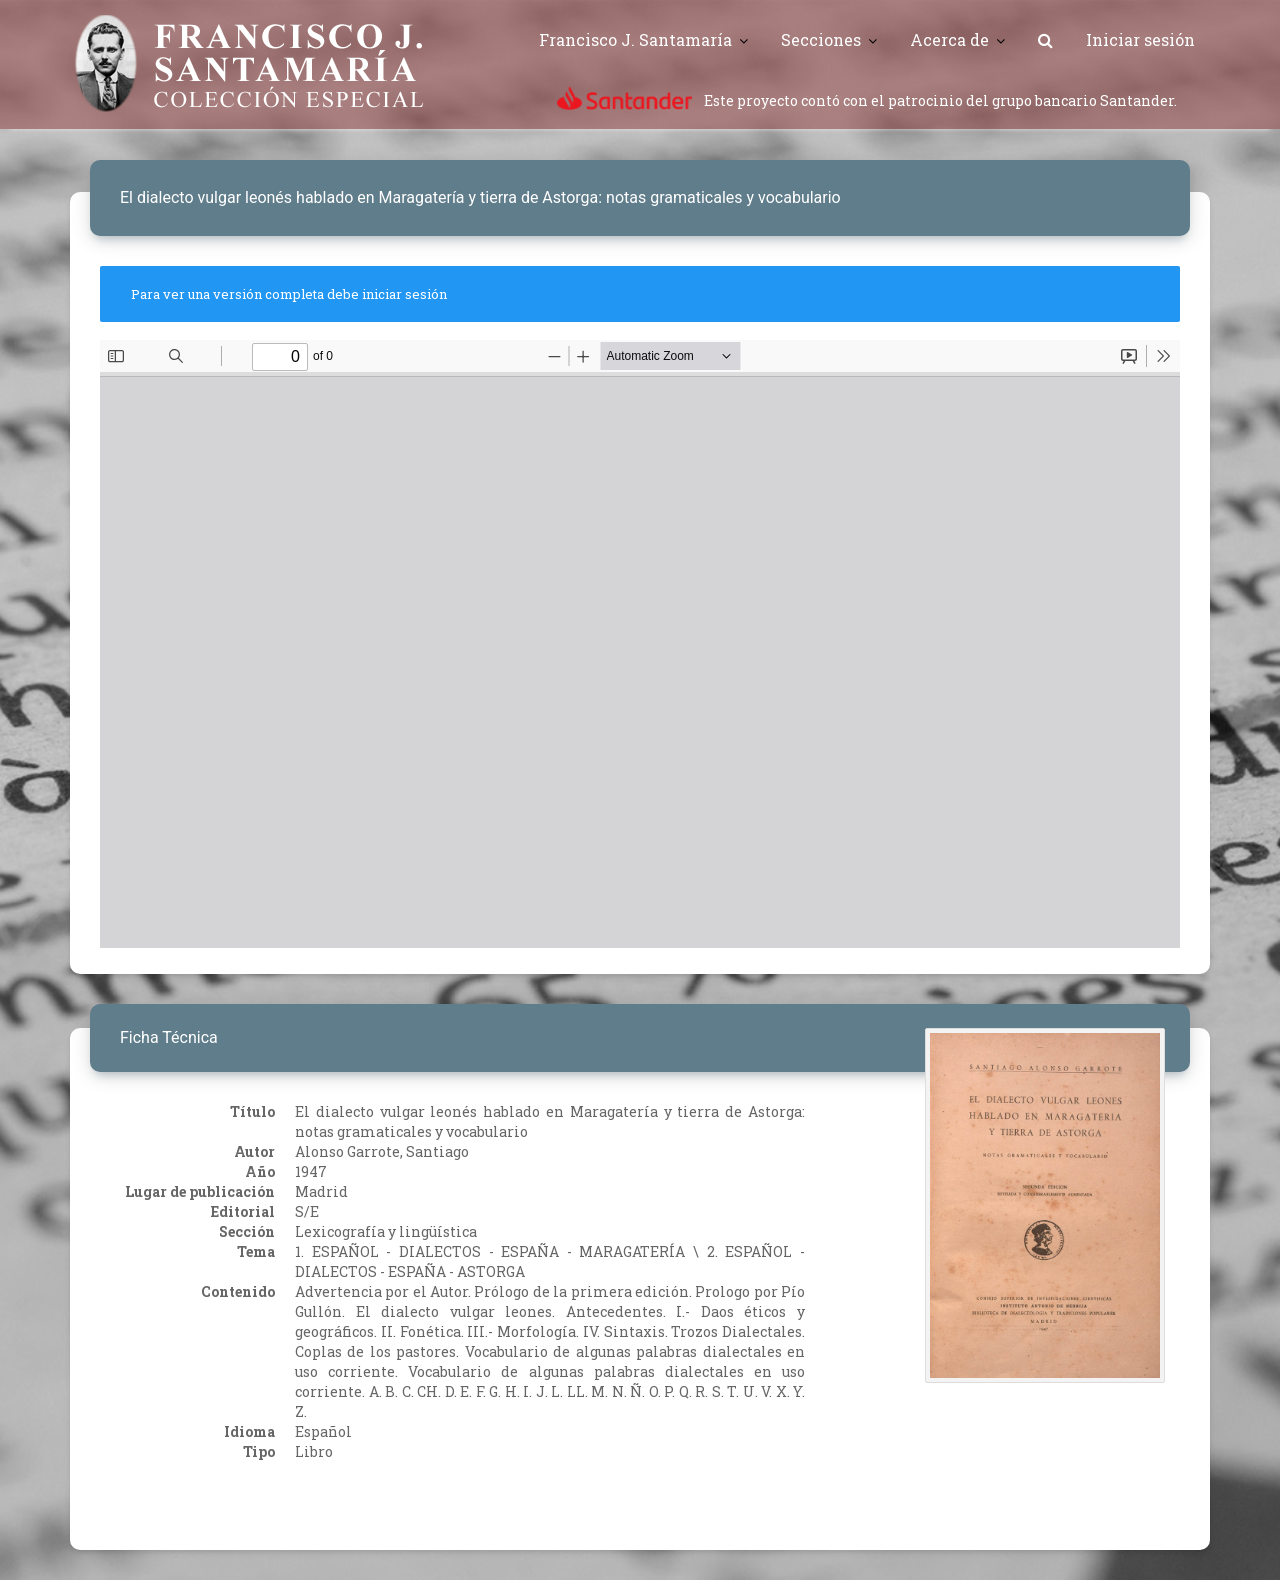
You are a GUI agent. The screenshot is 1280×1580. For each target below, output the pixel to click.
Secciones (821, 39)
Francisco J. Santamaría (635, 39)
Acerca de (949, 39)
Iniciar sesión (1140, 39)
